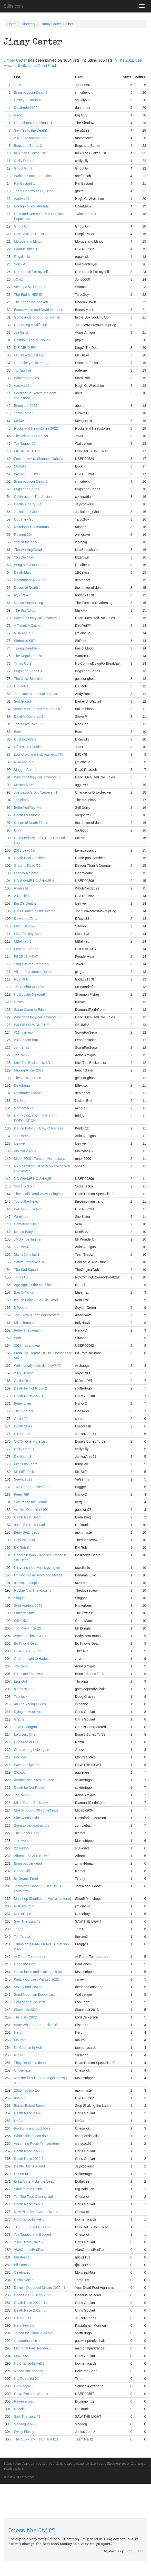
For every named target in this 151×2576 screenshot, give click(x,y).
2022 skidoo (23, 896)
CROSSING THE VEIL (31, 234)
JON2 (18, 279)
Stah (17, 1338)
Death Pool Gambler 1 (31, 858)
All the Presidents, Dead (32, 972)
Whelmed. (21, 1217)
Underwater (22, 2070)
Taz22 (18, 1929)
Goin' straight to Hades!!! (32, 1659)
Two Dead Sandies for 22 (33, 1487)
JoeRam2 (21, 332)
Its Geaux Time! (26, 1879)
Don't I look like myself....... (34, 272)
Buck (17, 732)
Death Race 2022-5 (28, 2159)
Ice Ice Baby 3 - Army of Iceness (38, 1128)
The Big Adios (24, 610)
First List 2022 (24, 926)
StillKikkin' (21, 1621)
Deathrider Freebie (28, 1093)
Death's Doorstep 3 (28, 716)
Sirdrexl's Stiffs (25, 641)
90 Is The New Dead (29, 1525)
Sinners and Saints (28, 2189)
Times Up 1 (22, 663)
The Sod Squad (26, 1270)
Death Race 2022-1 (28, 2204)
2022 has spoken (27, 1345)
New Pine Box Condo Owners (36, 2212)
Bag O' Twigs (24, 1292)
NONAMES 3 (24, 1906)
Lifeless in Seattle (27, 747)
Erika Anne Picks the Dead (34, 2181)
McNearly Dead (25, 785)
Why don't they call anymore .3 (37, 1017)
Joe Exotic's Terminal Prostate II (38, 1315)
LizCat (19, 2121)
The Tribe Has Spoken (31, 302)
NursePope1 (23, 1914)
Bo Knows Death (26, 1643)
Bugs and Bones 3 (28, 671)
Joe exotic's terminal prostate (36, 694)
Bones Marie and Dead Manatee (38, 310)
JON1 (18, 85)
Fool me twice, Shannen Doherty (38, 459)
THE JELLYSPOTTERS (32, 2227)
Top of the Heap (26, 1201)
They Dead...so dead (30, 2063)
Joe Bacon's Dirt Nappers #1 (35, 792)
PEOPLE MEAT (26, 956)
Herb (17, 2032)
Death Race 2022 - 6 (29, 2310)
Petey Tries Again (27, 1330)
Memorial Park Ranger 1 (32, 2348)
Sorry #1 (20, 264)
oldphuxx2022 (24, 1689)
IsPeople (20, 1308)
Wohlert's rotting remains (32, 176)
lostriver (20, 1143)
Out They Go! (24, 519)
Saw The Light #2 (27, 1921)
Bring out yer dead (28, 1863)
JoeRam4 (21, 1247)
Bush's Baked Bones (29, 2106)
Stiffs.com (13, 6)
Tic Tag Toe (22, 370)
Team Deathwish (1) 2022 (33, 191)
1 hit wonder (23, 1841)
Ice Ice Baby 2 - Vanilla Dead (36, 1300)
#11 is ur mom (25, 1032)
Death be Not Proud (29, 1788)
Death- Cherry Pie (27, 504)
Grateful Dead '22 (27, 865)
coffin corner (23, 413)
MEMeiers (21, 421)
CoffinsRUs (22, 1381)
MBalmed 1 (22, 941)
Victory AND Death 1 (29, 287)
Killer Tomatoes (25, 1323)
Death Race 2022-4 (28, 1396)
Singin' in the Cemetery (31, 964)
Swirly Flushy (24, 2432)
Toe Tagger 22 (24, 443)
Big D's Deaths (25, 903)
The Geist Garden (27, 1078)
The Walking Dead (28, 550)
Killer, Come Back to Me (32, 1803)
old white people (26, 1583)
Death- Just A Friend (29, 2166)
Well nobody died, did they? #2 (37, 1366)
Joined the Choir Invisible (33, 2333)
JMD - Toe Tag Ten (28, 1239)
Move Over (22, 2356)
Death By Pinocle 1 (28, 815)
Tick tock (20, 1696)
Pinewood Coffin (26, 1818)
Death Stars (23, 1426)
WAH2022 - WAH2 (28, 1209)
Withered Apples (26, 378)
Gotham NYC (24, 1108)
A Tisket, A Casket (27, 625)
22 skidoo (21, 1848)
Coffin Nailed (23, 2280)
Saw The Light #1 (27, 2416)
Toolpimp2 (22, 800)
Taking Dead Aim (27, 648)
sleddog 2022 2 (25, 2424)
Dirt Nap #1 (22, 2318)
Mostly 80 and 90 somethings (36, 1810)
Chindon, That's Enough (32, 340)
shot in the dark (25, 542)
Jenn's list (21, 1047)
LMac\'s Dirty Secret (29, 934)
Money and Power (27, 1987)
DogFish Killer (24, 1540)
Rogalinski (22, 257)
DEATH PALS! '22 (27, 1651)
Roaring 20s (23, 534)
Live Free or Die (26, 1742)
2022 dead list (24, 850)
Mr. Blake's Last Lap (29, 355)
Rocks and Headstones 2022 (36, 428)
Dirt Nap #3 (22, 1457)
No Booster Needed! (29, 994)
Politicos (20, 1757)
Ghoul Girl (21, 226)
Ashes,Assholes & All (30, 1636)
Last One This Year (28, 1674)
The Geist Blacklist (28, 679)
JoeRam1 (21, 1666)
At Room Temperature (30, 1957)
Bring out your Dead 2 (30, 565)
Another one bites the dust (34, 1780)
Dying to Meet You (28, 1712)
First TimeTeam (25, 1464)
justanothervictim (27, 2341)
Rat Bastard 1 (24, 183)
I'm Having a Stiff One (30, 325)
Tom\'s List (22, 1936)
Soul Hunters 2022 (28, 1605)
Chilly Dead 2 (24, 161)
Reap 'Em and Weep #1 (32, 2394)
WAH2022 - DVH (27, 474)
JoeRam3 (21, 1795)
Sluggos (20, 1598)
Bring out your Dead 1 (30, 481)
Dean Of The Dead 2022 (32, 2295)
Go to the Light (25, 1964)
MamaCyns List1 (26, 1254)
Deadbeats (22, 1085)
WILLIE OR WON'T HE (31, 1025)
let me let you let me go (31, 363)
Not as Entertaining (28, 603)
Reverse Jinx (24, 2401)
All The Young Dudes (30, 1704)
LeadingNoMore (26, 873)
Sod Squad (22, 701)
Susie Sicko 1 (24, 1186)
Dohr (17, 830)
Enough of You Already (31, 206)
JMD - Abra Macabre (29, 987)
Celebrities (22, 2272)
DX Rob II (21, 1548)
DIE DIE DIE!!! (25, 348)
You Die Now (23, 557)
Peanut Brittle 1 (25, 249)
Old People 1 (24, 2386)
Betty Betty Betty (26, 1532)
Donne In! (21, 2174)
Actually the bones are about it (37, 709)
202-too (19, 1772)
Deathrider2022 (26, 108)
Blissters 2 (22, 2265)
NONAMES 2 (24, 762)
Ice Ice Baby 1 (25, 1232)
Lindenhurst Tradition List (33, 123)
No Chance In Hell (28, 2048)
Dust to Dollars (25, 739)
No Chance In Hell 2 (29, 2363)
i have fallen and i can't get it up (38, 1972)
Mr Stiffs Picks (24, 1472)
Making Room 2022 (28, 1070)
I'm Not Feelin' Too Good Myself (38, 1575)
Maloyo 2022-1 (25, 1151)
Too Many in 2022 (27, 1628)
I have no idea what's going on (37, 1568)
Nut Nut (19, 2055)
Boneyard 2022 (25, 406)
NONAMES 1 (24, 633)
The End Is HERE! (28, 294)
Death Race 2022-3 (28, 2151)
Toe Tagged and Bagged (32, 2234)
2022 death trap (26, 1040)
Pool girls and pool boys (32, 2128)
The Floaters (23, 1411)
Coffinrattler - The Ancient (33, 497)
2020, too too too (27, 2090)
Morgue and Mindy (28, 241)
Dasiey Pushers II (27, 100)
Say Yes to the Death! (30, 1502)
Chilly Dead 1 (24, 1449)
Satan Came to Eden (30, 1010)
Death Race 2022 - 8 (29, 2113)
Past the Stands (26, 949)
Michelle (20, 466)
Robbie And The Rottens (32, 1590)
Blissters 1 (22, 2257)
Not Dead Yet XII (26, 2379)
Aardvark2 (22, 386)
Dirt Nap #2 (22, 1434)
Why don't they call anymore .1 (37, 618)
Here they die (24, 2325)
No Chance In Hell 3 (29, 2219)
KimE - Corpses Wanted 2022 (36, 1979)
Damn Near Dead (27, 1517)
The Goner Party (26, 1833)
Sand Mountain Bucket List (34, 1994)
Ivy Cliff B (21, 979)
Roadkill (20, 2409)
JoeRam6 (21, 1055)
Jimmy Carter (51, 24)
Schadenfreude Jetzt (29, 2002)
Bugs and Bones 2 (28, 146)
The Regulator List (28, 656)
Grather (19, 1719)
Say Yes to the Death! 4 (32, 130)
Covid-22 (21, 1419)
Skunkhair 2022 (26, 2010)
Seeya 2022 (23, 1479)
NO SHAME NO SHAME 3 (34, 881)
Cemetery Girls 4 (27, 1224)
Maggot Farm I (25, 770)
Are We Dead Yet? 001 (31, 1510)
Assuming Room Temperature (36, 2143)
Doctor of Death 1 (27, 588)
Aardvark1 (22, 199)
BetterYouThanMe (27, 807)
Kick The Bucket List (29, 153)
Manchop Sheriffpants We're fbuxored (42, 1899)
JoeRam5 (21, 1136)
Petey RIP (21, 1494)
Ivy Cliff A (21, 595)
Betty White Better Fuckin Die (36, 2025)
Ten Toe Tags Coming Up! (33, 2197)
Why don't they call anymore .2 (37, 777)
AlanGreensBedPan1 (30, 2250)
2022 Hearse (23, 1373)
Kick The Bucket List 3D (32, 1063)
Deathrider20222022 (29, 580)
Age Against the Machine (33, 1285)
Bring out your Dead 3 (30, 92)
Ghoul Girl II (23, 168)
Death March (23, 572)
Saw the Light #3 (26, 1765)
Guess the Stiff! (32, 2531)
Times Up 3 (22, 1277)
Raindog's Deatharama (31, 527)
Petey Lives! (23, 1403)
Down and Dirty (25, 919)
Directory (28, 24)
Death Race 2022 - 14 (30, 2303)
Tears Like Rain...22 (29, 724)
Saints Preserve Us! (29, 1262)
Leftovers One (24, 1734)
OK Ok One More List (30, 1441)
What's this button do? (31, 2136)
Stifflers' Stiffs (24, 1613)
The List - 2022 (25, 2017)
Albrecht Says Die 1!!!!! (31, 1856)
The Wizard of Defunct (31, 436)
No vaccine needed (28, 2371)
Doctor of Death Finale (31, 823)
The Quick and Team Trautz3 (36, 2439)
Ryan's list (21, 888)
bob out (19, 2098)
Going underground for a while (37, 317)
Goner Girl (22, 1871)
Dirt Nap (20, 1101)
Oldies (19, 1002)
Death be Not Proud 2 (30, 1388)
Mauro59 (20, 2040)
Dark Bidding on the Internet (35, 911)
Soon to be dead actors (31, 1825)
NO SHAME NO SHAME (32, 1179)
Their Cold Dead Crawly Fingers (38, 1194)
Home (11, 24)
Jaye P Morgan (25, 1727)
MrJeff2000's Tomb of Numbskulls (39, 1159)
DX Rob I (21, 686)
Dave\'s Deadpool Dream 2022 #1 (39, 2288)
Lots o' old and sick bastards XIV (38, 754)
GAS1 (18, 115)
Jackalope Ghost (26, 512)
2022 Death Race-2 (28, 2242)
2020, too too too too (29, 138)
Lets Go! (20, 1681)
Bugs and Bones (26, 489)
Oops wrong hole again (31, 1750)
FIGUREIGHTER (27, 451)
